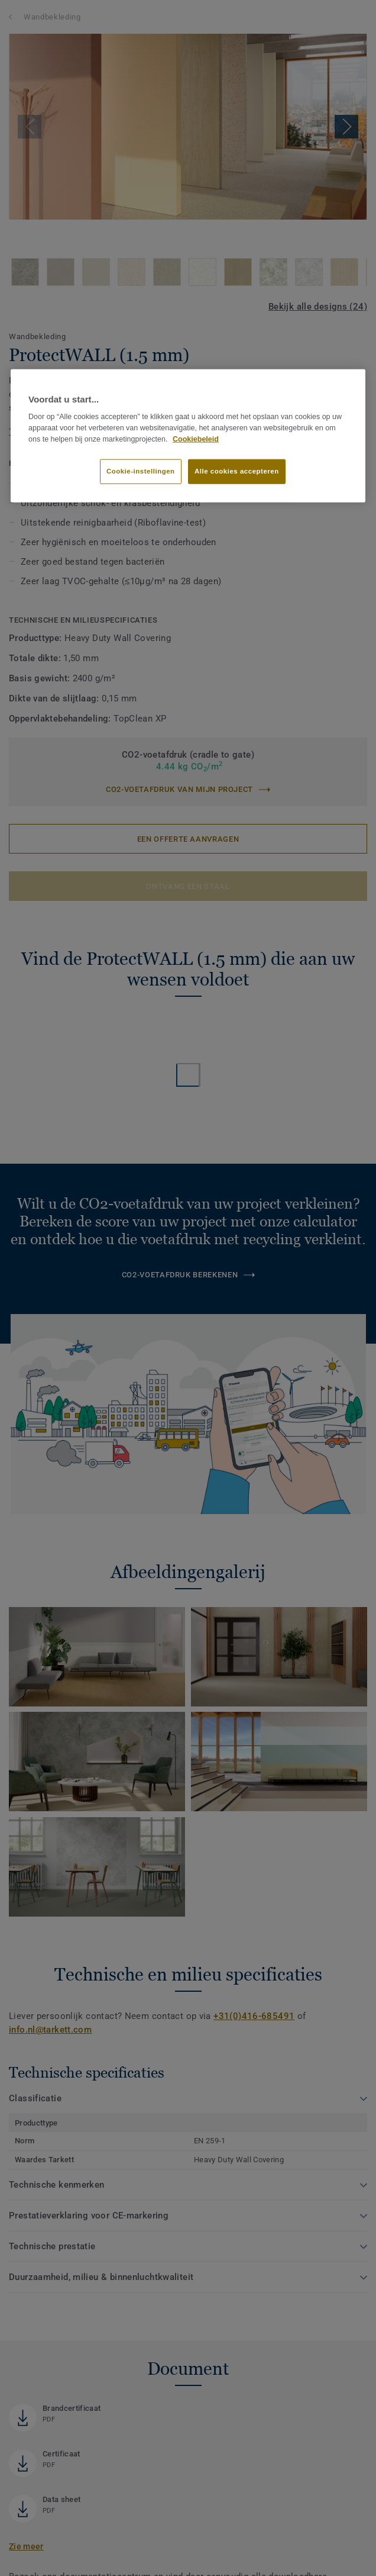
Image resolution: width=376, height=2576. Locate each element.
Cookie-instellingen (140, 471)
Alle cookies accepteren (237, 471)
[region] (188, 436)
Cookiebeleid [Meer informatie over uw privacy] (196, 438)
